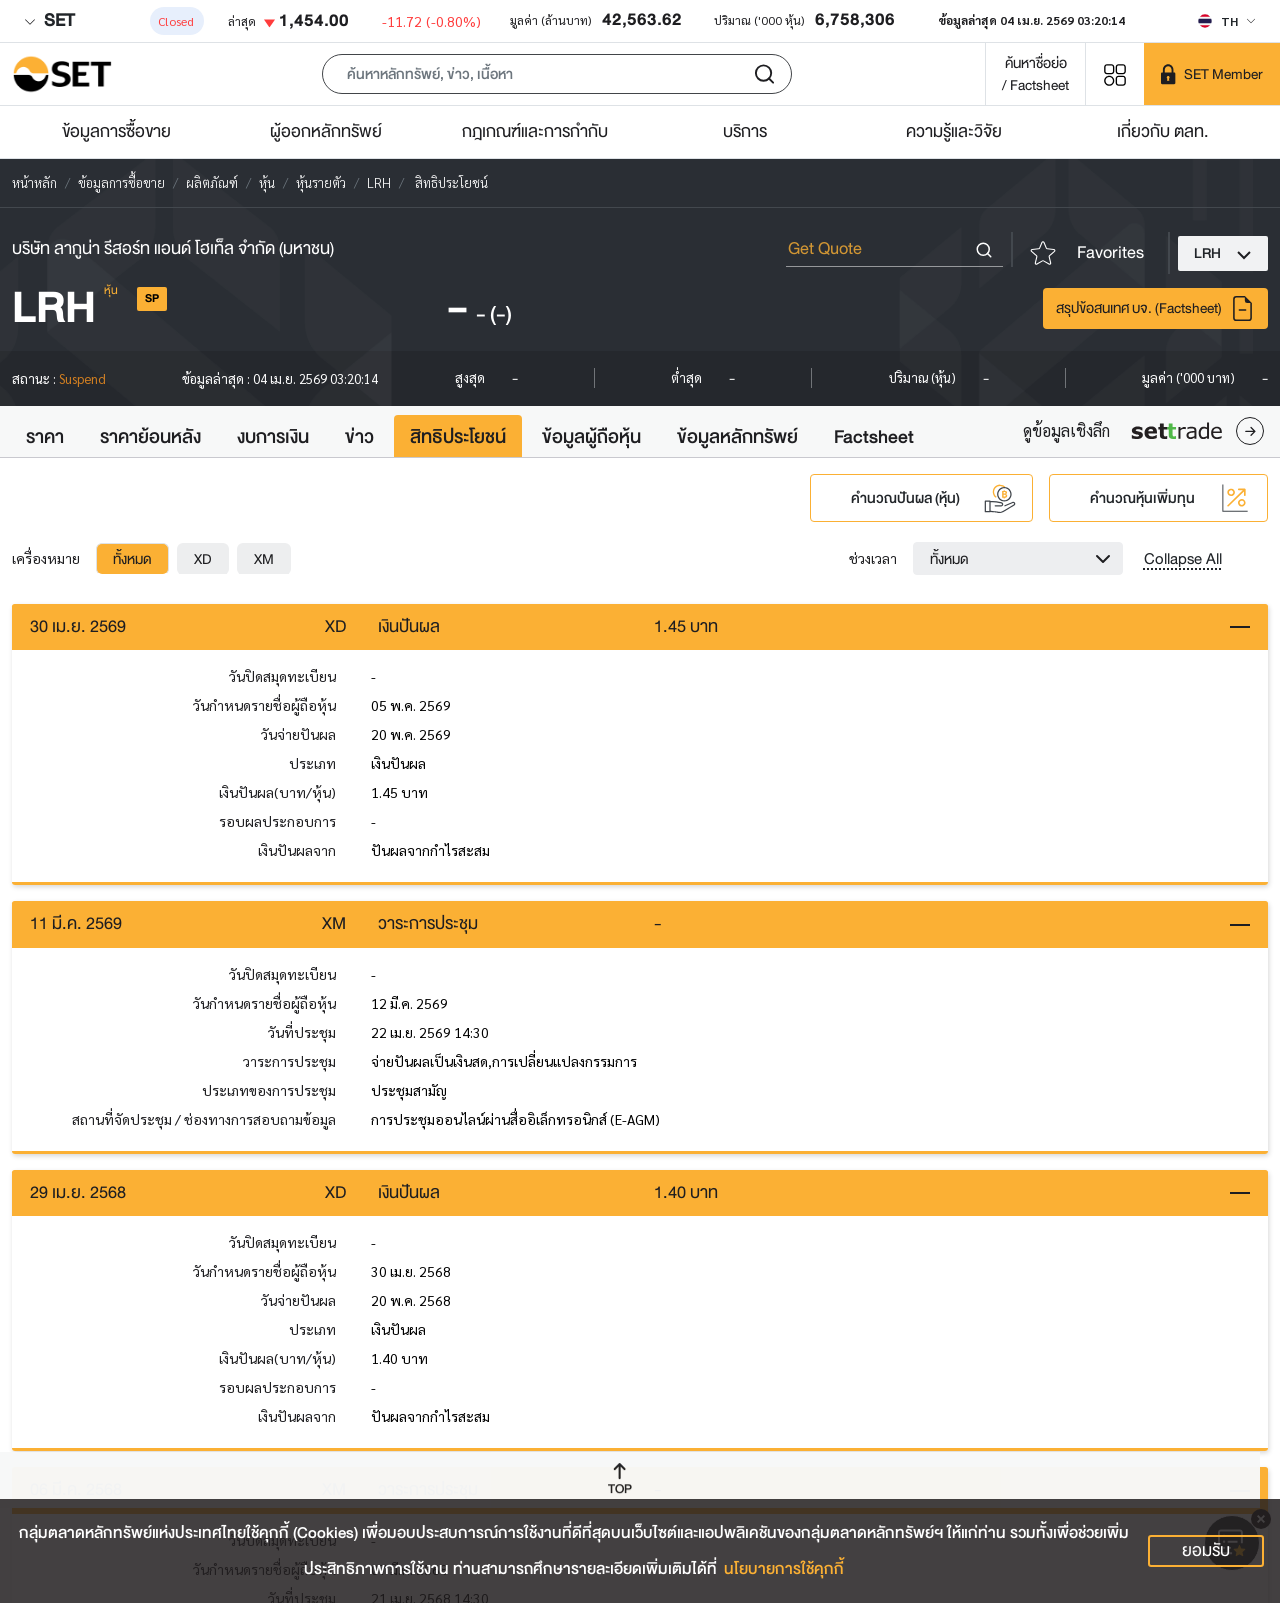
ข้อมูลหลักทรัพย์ (737, 437)
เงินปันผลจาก (297, 852)
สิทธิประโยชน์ (458, 437)
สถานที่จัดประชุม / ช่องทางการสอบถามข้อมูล (204, 1123)
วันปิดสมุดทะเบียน (282, 678)
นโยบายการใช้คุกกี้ (784, 1569)
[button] (557, 74)
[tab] (132, 559)
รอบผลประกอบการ (277, 823)
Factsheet (874, 437)
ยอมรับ (1206, 1550)
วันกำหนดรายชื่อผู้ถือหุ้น (264, 707)
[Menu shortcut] (1115, 73)
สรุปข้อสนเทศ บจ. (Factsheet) (1155, 308)
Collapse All (1183, 559)
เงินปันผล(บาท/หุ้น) (277, 794)
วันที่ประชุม (302, 1036)
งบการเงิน (273, 437)
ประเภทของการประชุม (269, 1094)
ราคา (45, 437)
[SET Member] (1212, 74)
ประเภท (312, 765)
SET (49, 20)
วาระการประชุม (289, 1065)
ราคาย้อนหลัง (150, 437)
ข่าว (359, 437)
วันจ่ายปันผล (298, 736)
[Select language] (1226, 21)
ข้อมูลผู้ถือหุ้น (591, 437)
